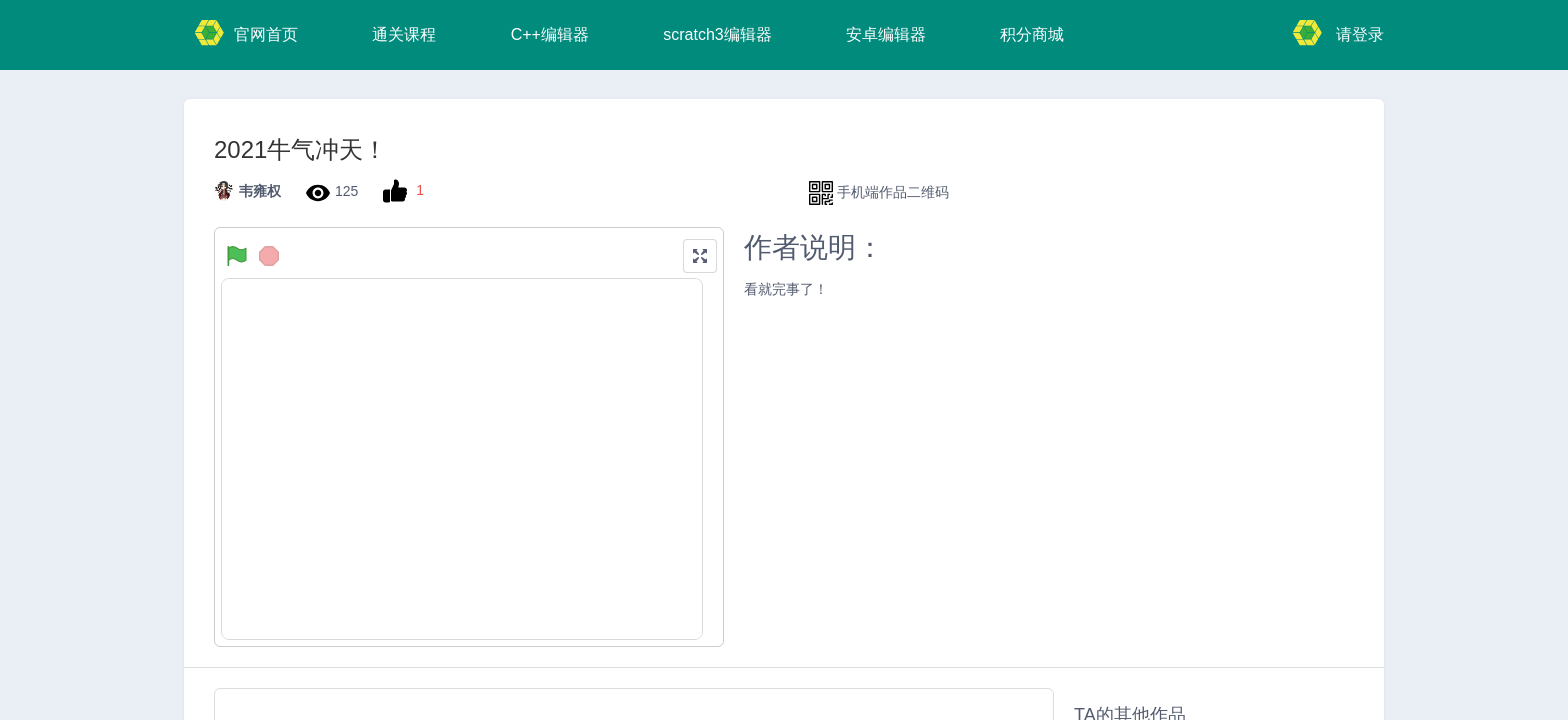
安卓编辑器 (886, 34)
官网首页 (246, 32)
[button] (700, 256)
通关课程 (404, 34)
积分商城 (1032, 34)
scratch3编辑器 (717, 34)
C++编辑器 (550, 34)
